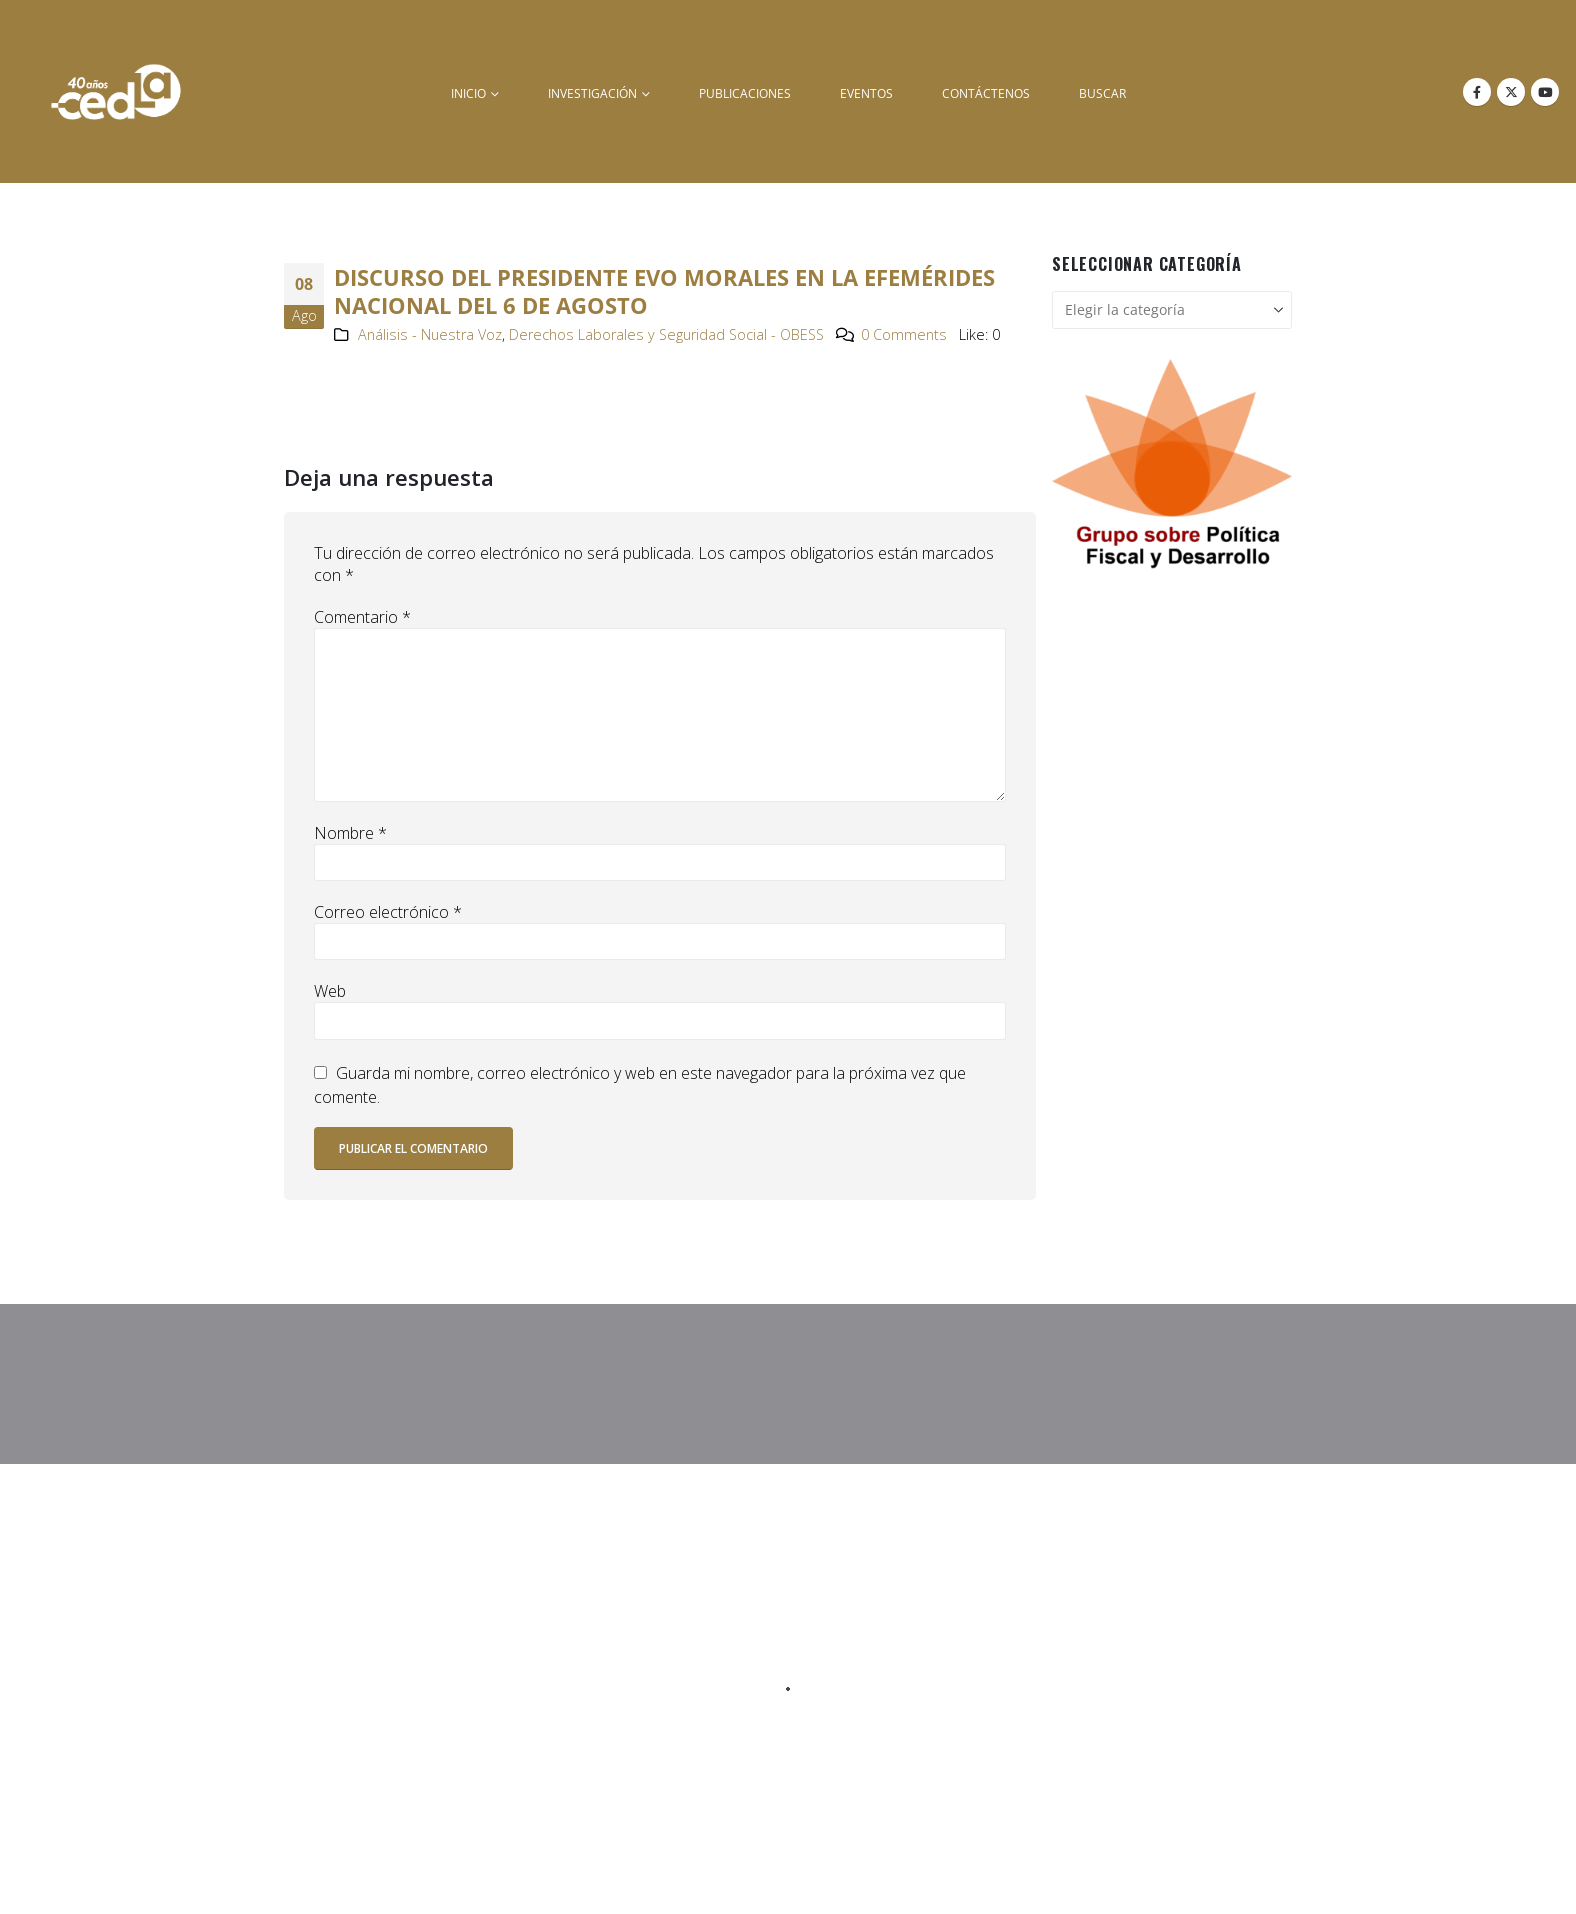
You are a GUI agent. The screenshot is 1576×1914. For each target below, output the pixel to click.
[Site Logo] (116, 91)
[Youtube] (1545, 92)
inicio (468, 93)
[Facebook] (1477, 92)
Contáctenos (986, 93)
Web (330, 991)
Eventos (866, 93)
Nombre (350, 833)
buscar (1102, 93)
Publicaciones (745, 93)
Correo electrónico (388, 912)
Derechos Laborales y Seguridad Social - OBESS (666, 334)
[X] (1511, 92)
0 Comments (904, 334)
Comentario (362, 617)
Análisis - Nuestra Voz (430, 334)
